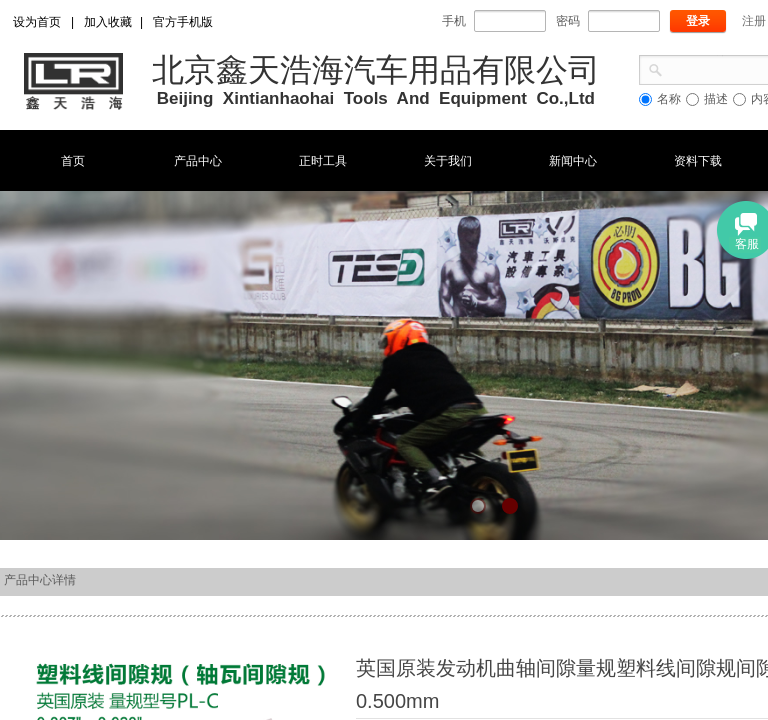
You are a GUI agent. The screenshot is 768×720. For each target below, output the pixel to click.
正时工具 (323, 161)
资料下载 (698, 161)
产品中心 (198, 161)
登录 (698, 21)
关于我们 (448, 161)
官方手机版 (183, 22)
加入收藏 (108, 22)
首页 (73, 161)
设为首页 (37, 22)
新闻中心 (573, 161)
